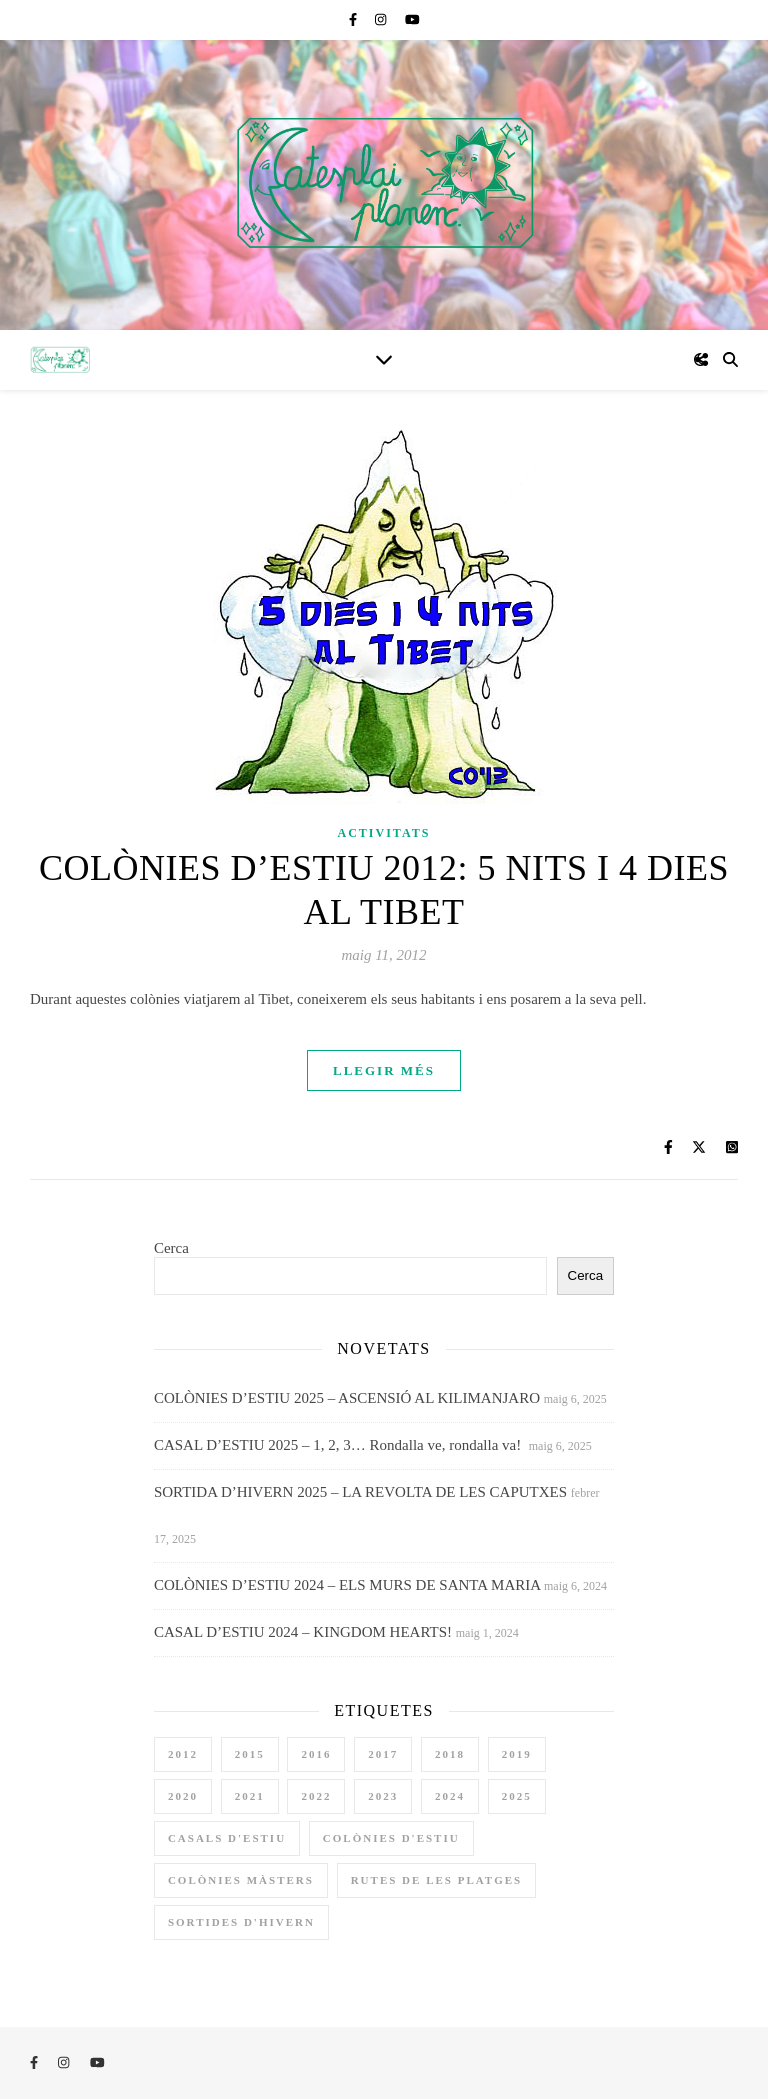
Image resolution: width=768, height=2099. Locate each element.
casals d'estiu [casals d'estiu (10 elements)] (227, 1838)
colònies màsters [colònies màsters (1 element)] (241, 1880)
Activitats (384, 833)
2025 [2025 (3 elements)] (517, 1796)
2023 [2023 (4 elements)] (383, 1796)
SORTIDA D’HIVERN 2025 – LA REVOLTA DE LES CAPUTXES (360, 1492)
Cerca (171, 1248)
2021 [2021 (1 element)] (250, 1796)
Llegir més (384, 1070)
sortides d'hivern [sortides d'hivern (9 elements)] (241, 1922)
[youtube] (412, 19)
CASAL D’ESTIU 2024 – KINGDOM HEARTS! (303, 1632)
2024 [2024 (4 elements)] (450, 1796)
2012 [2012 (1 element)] (183, 1754)
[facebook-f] (354, 19)
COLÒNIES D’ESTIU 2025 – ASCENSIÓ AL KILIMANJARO (347, 1398)
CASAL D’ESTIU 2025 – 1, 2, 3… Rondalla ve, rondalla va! (339, 1445)
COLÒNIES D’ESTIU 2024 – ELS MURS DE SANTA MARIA (347, 1585)
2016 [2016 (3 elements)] (316, 1754)
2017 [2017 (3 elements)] (383, 1754)
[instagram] (382, 19)
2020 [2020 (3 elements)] (183, 1796)
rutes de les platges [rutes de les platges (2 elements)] (437, 1880)
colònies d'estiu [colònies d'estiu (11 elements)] (391, 1838)
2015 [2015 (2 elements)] (250, 1754)
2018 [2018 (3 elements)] (450, 1754)
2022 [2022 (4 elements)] (316, 1796)
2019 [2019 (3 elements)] (517, 1754)
